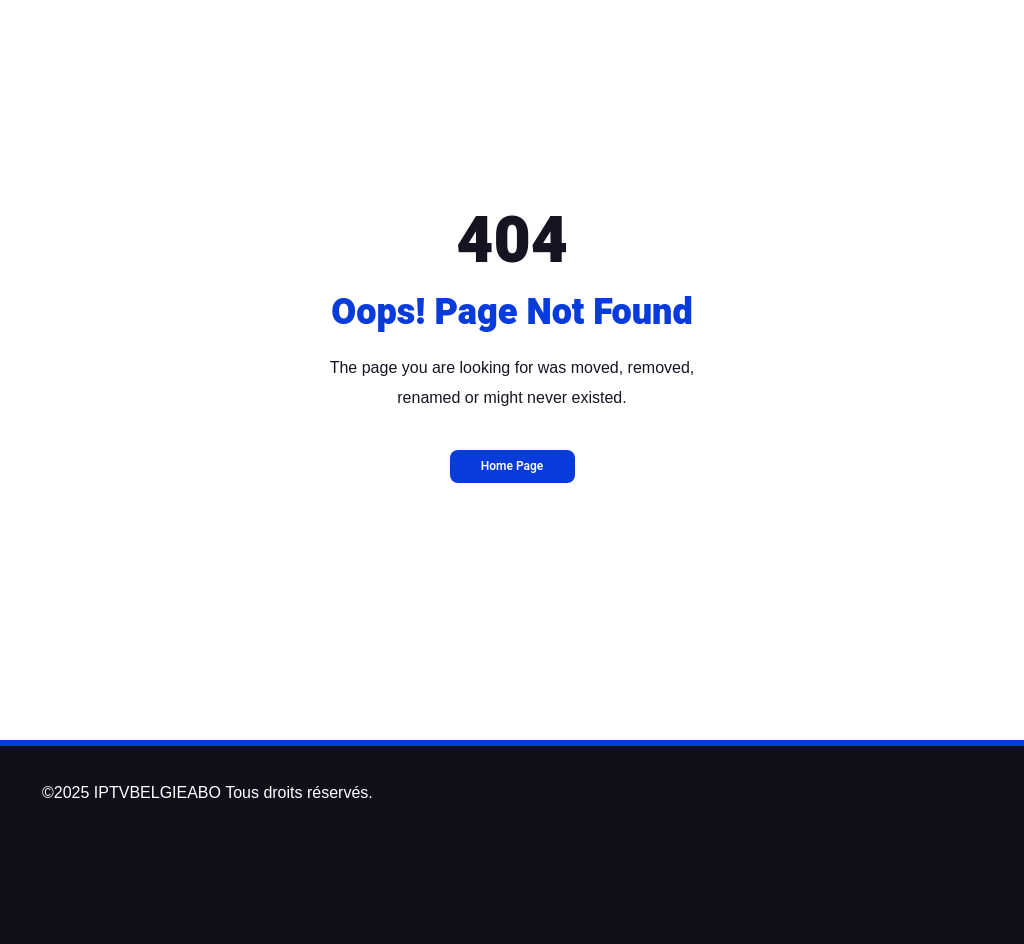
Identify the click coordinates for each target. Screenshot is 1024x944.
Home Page (512, 466)
